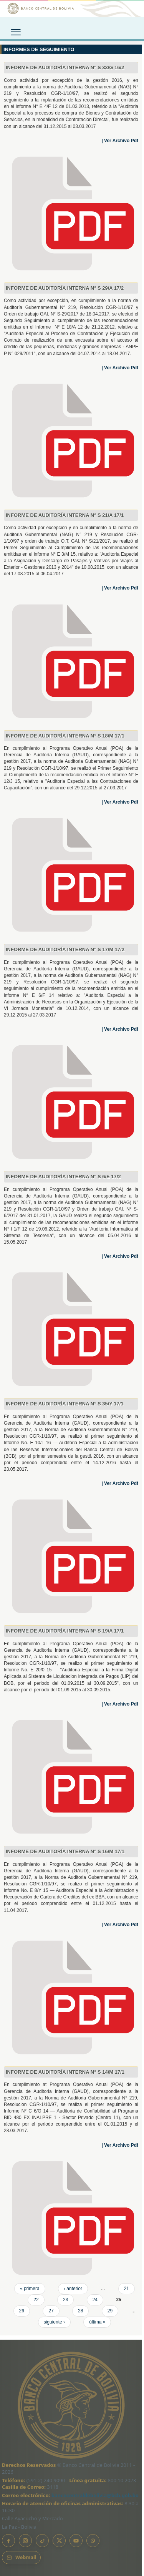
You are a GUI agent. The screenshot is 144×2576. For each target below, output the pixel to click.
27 (50, 2311)
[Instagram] (25, 2540)
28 (80, 2311)
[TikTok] (42, 2540)
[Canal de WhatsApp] (92, 2540)
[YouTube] (76, 2540)
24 (95, 2299)
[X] (59, 2540)
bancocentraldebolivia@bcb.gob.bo (95, 2495)
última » (97, 2322)
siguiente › (54, 2322)
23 (65, 2299)
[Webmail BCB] (21, 2557)
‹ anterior (73, 2288)
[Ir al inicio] (72, 8)
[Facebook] (8, 2540)
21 (126, 2288)
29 (110, 2311)
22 (35, 2299)
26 (21, 2311)
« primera (30, 2288)
